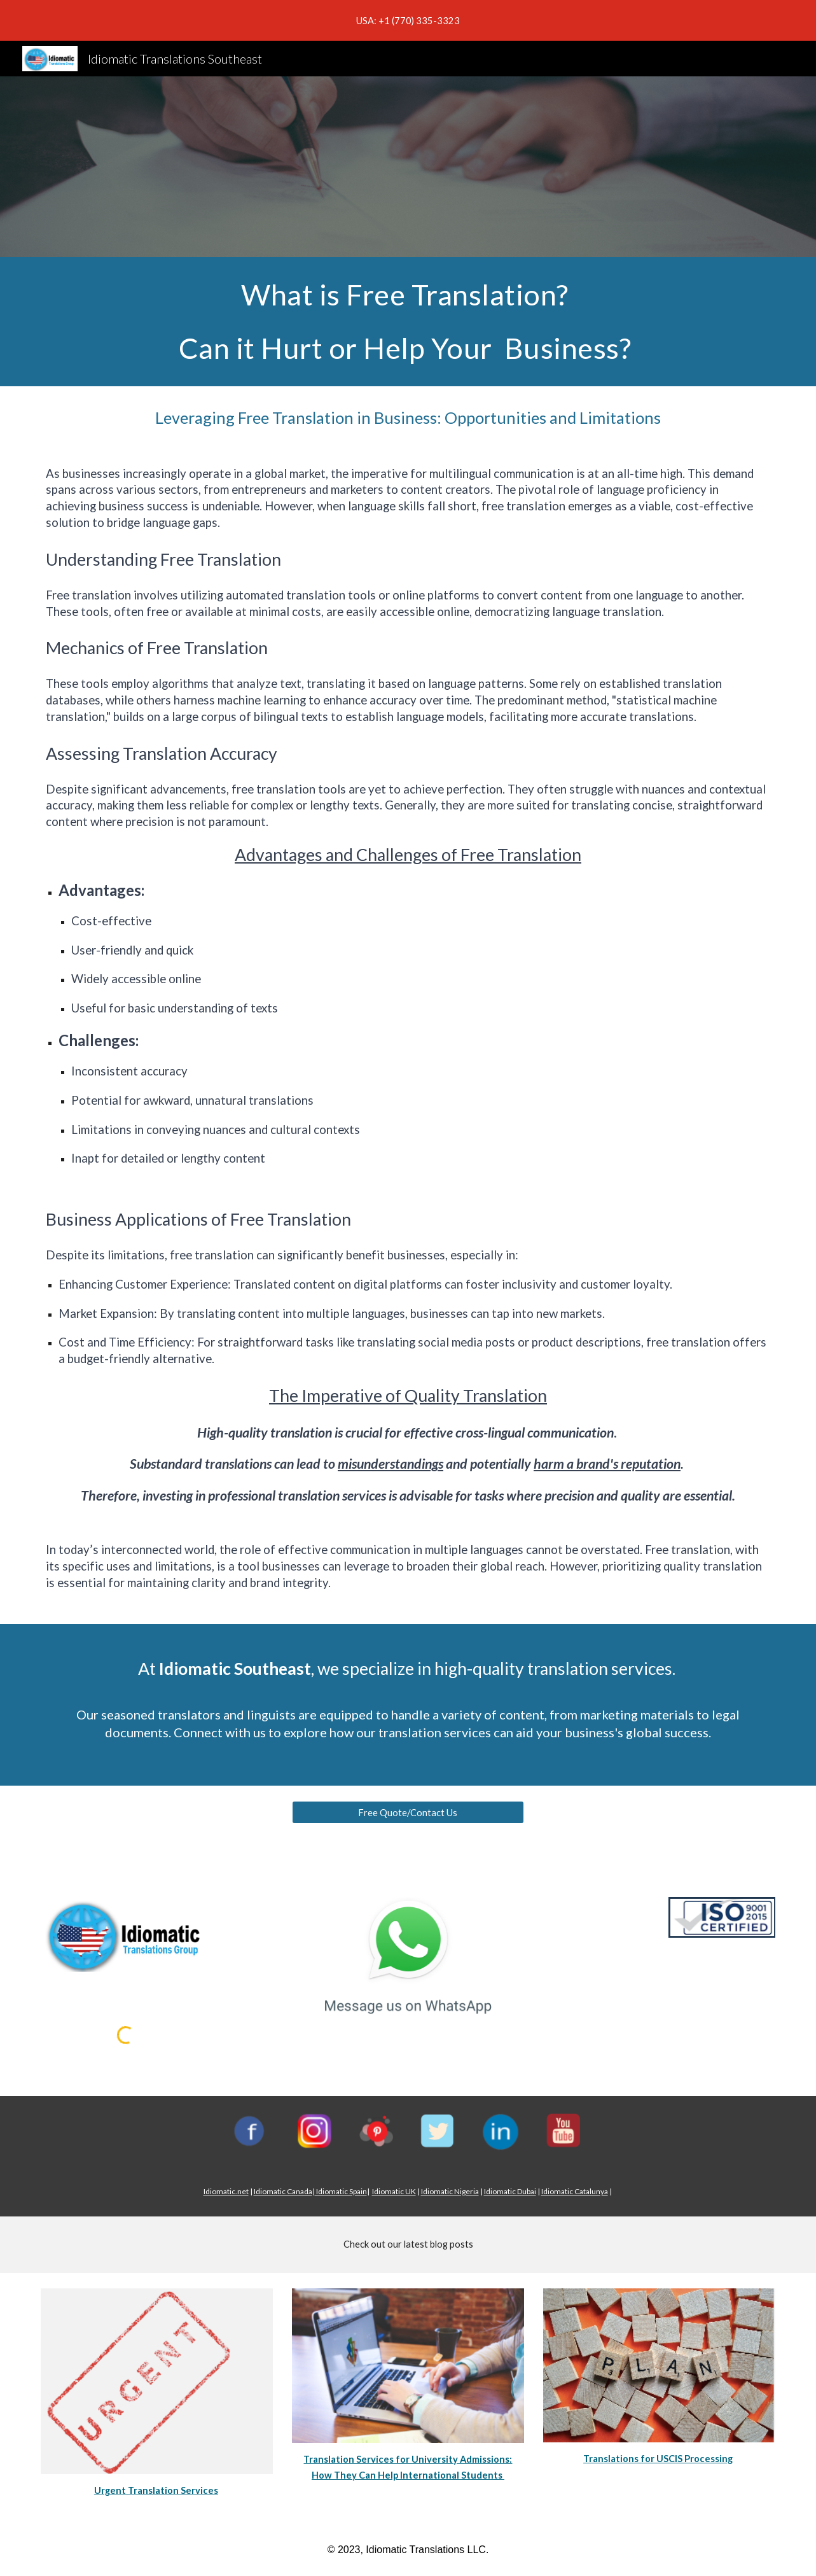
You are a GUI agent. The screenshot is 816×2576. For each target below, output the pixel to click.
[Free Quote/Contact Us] (408, 1812)
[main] (408, 321)
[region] (408, 20)
